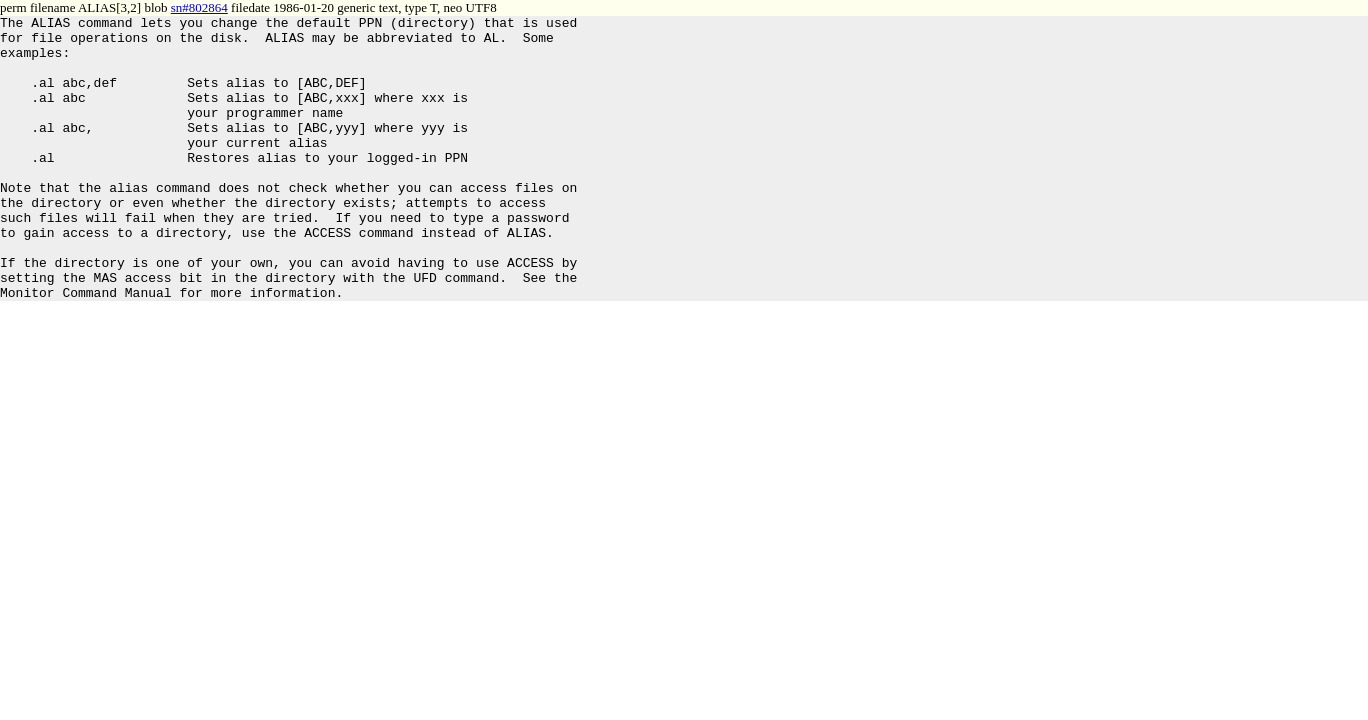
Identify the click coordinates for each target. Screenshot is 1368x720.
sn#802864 (199, 7)
